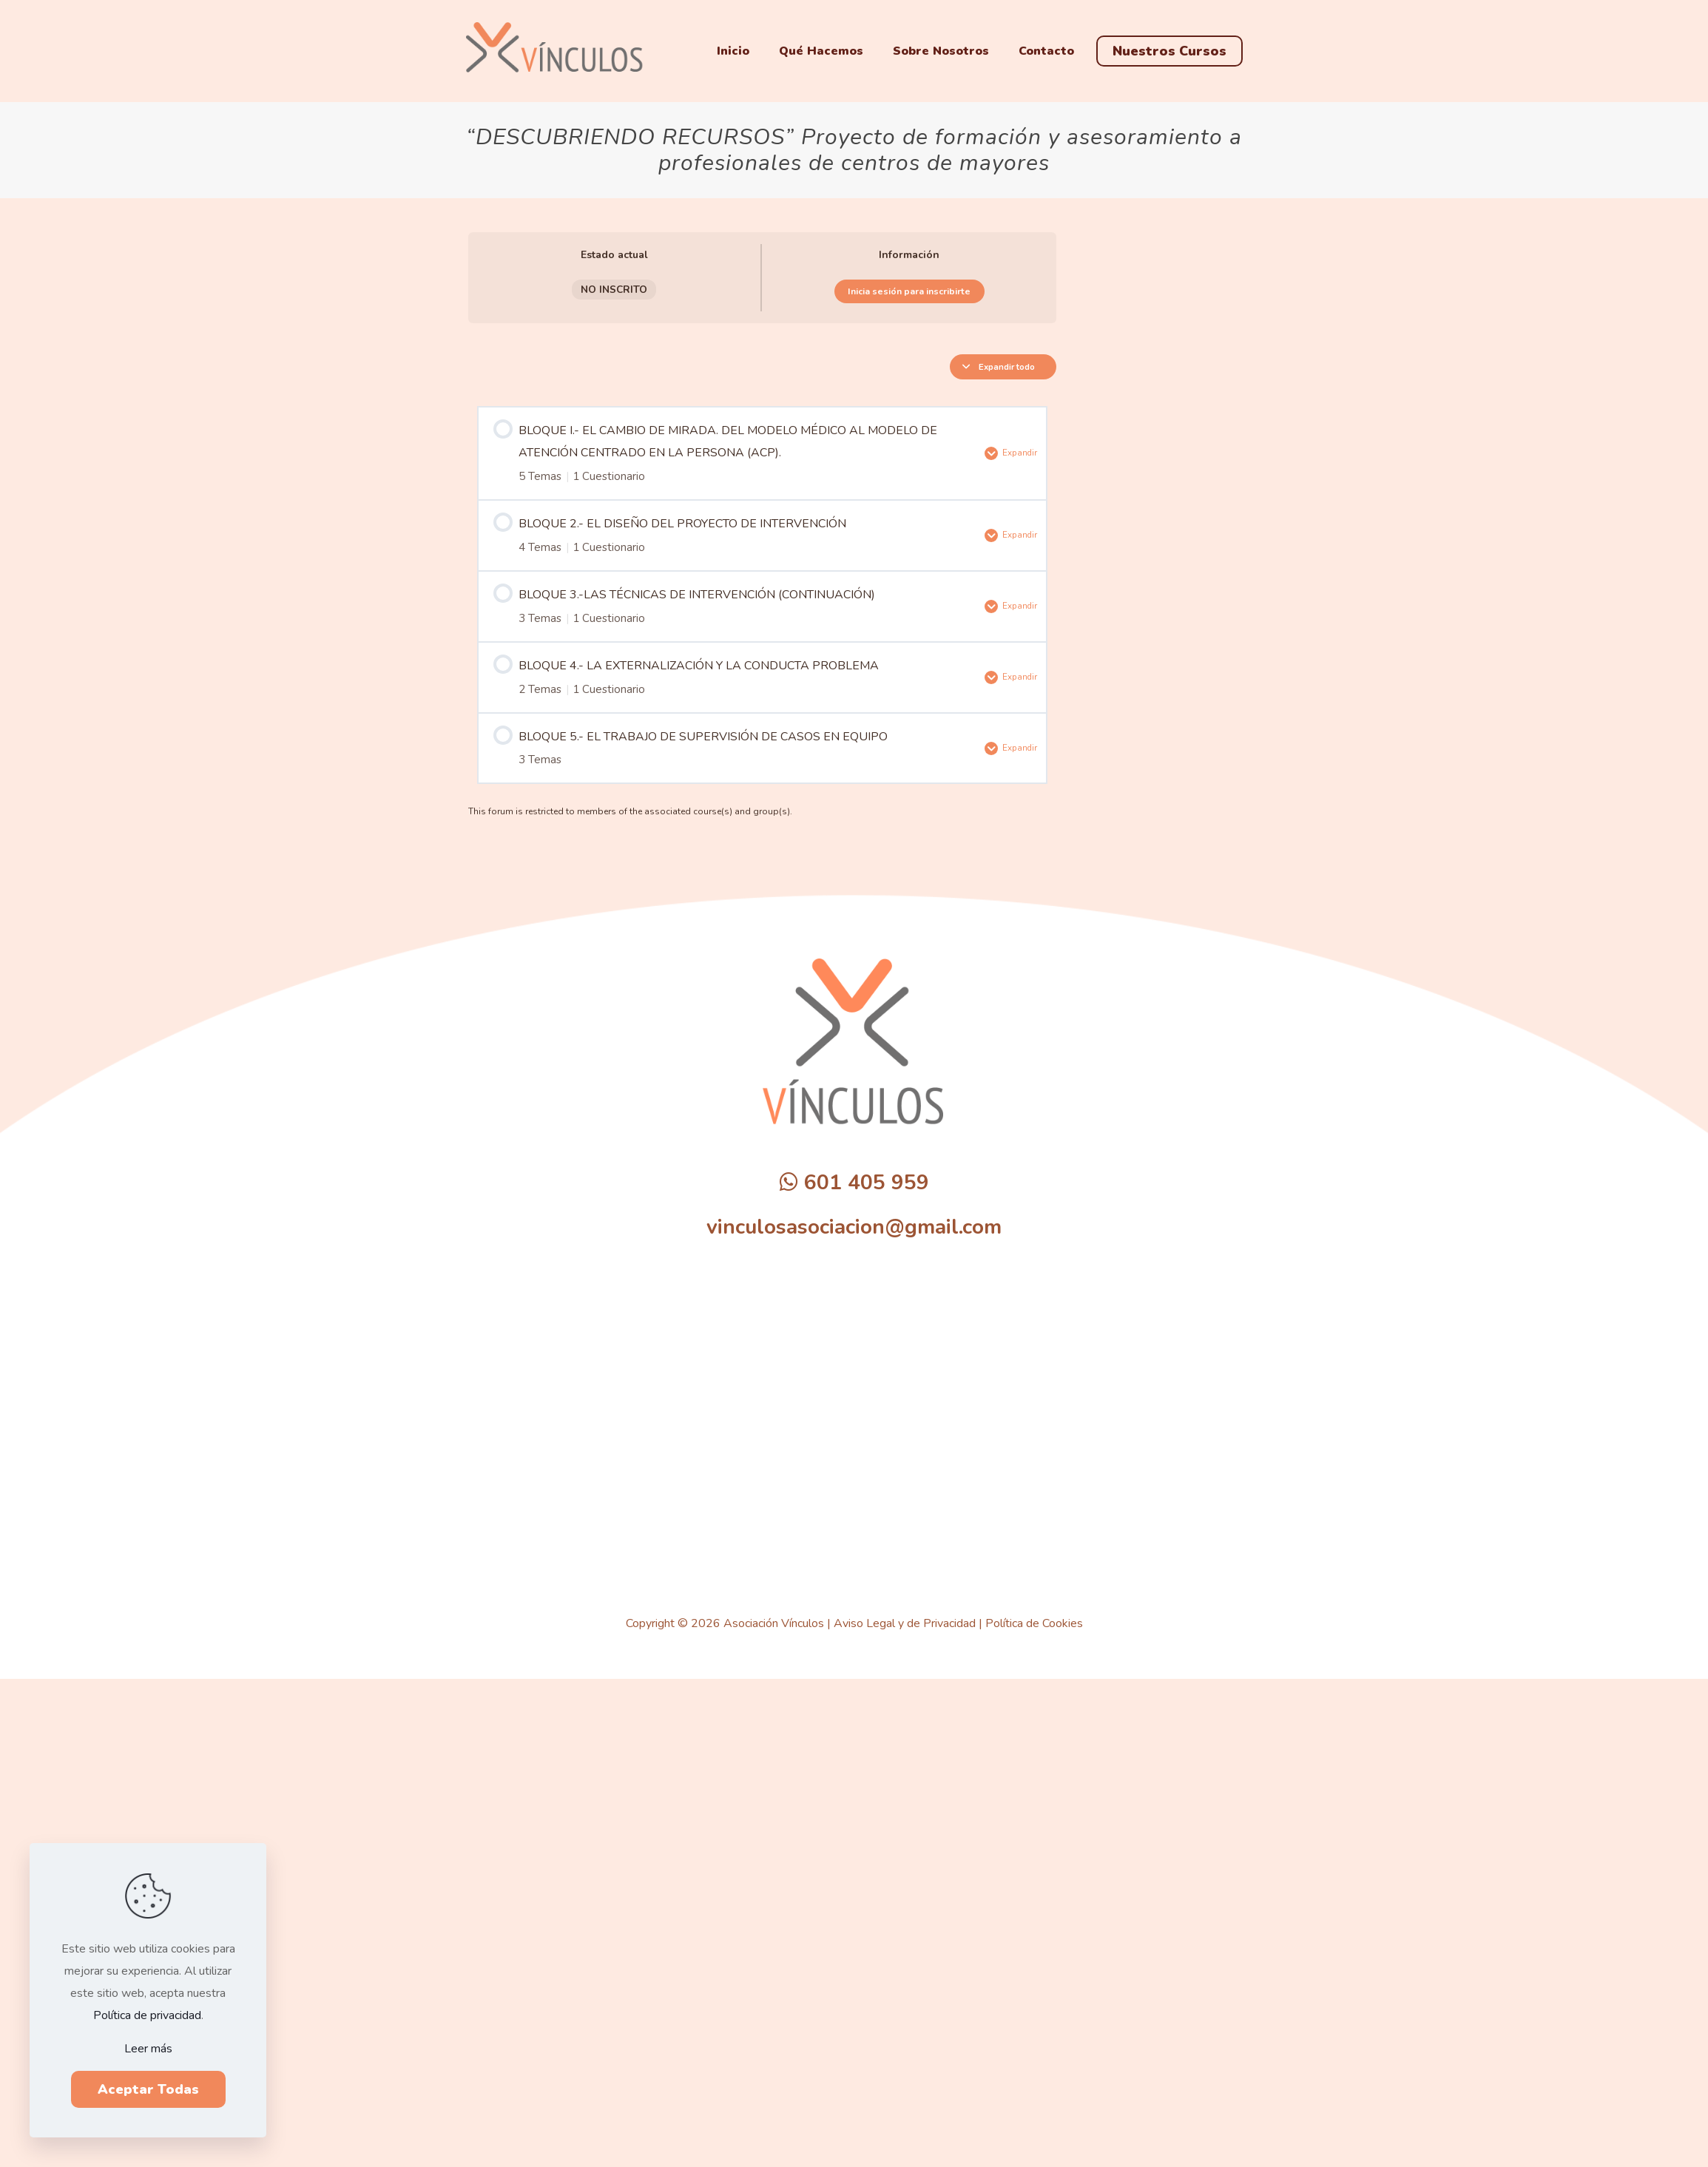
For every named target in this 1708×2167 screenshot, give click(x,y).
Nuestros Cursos (1169, 51)
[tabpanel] (762, 528)
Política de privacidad (147, 2015)
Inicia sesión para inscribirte (909, 291)
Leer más (148, 2049)
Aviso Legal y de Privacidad (905, 1619)
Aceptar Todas (148, 2089)
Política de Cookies (1034, 1619)
